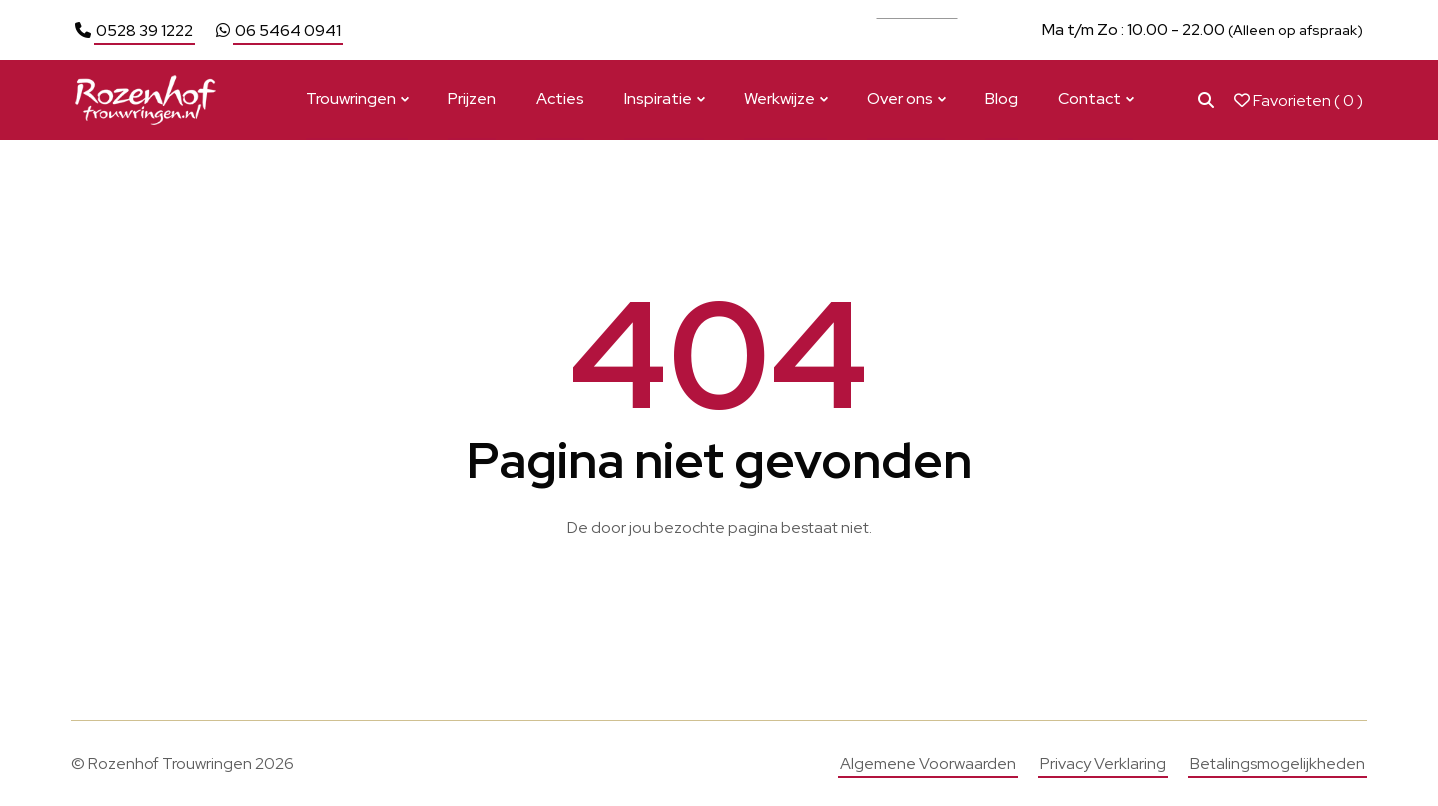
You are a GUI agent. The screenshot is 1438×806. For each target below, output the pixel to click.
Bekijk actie (917, 29)
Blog (1001, 98)
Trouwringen (351, 98)
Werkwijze (779, 98)
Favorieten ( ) (1298, 100)
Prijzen (472, 98)
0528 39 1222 (144, 30)
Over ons (900, 98)
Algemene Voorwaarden (928, 763)
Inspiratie (658, 98)
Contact (1089, 98)
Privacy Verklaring (1103, 763)
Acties (560, 98)
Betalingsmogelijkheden (1277, 763)
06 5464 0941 (288, 30)
